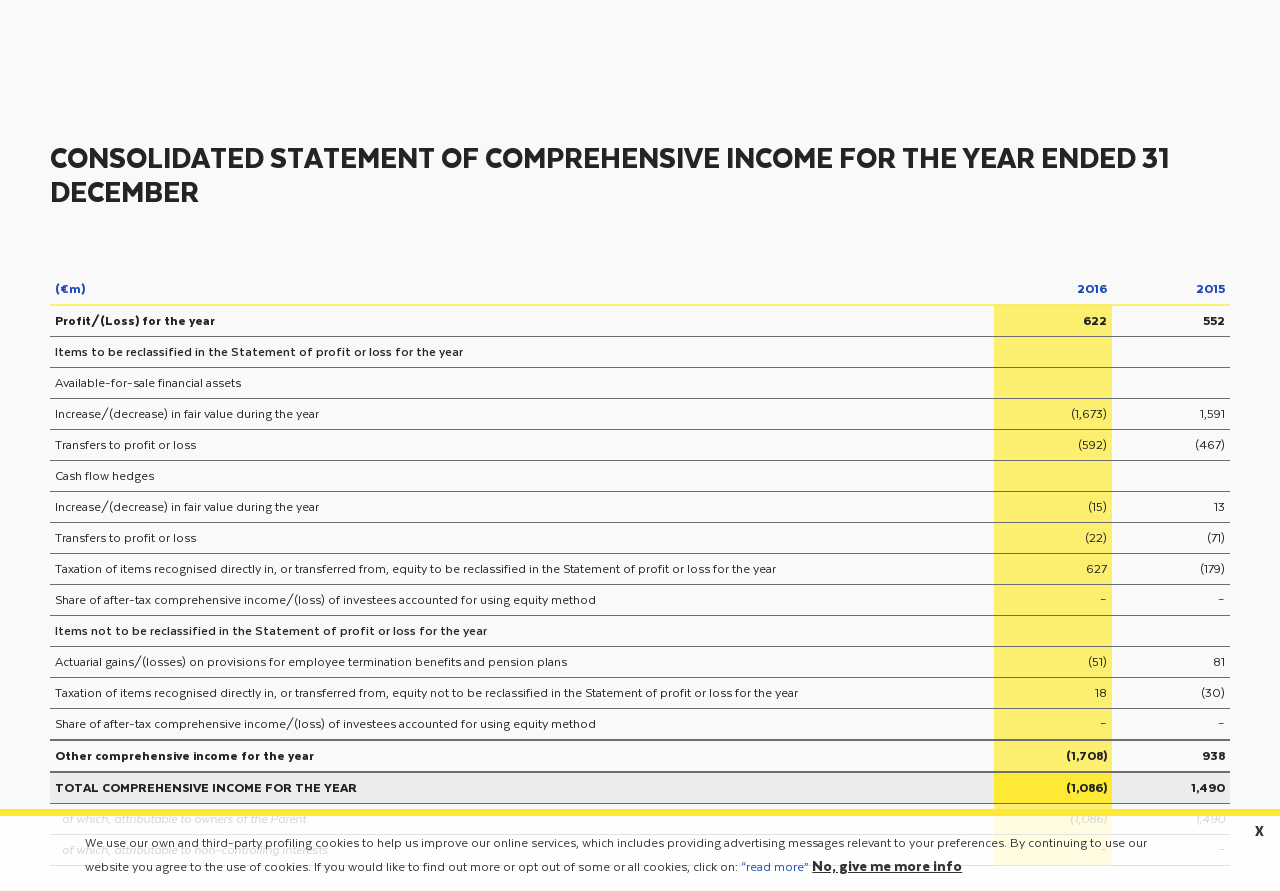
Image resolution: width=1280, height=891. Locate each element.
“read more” (775, 872)
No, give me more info (887, 872)
